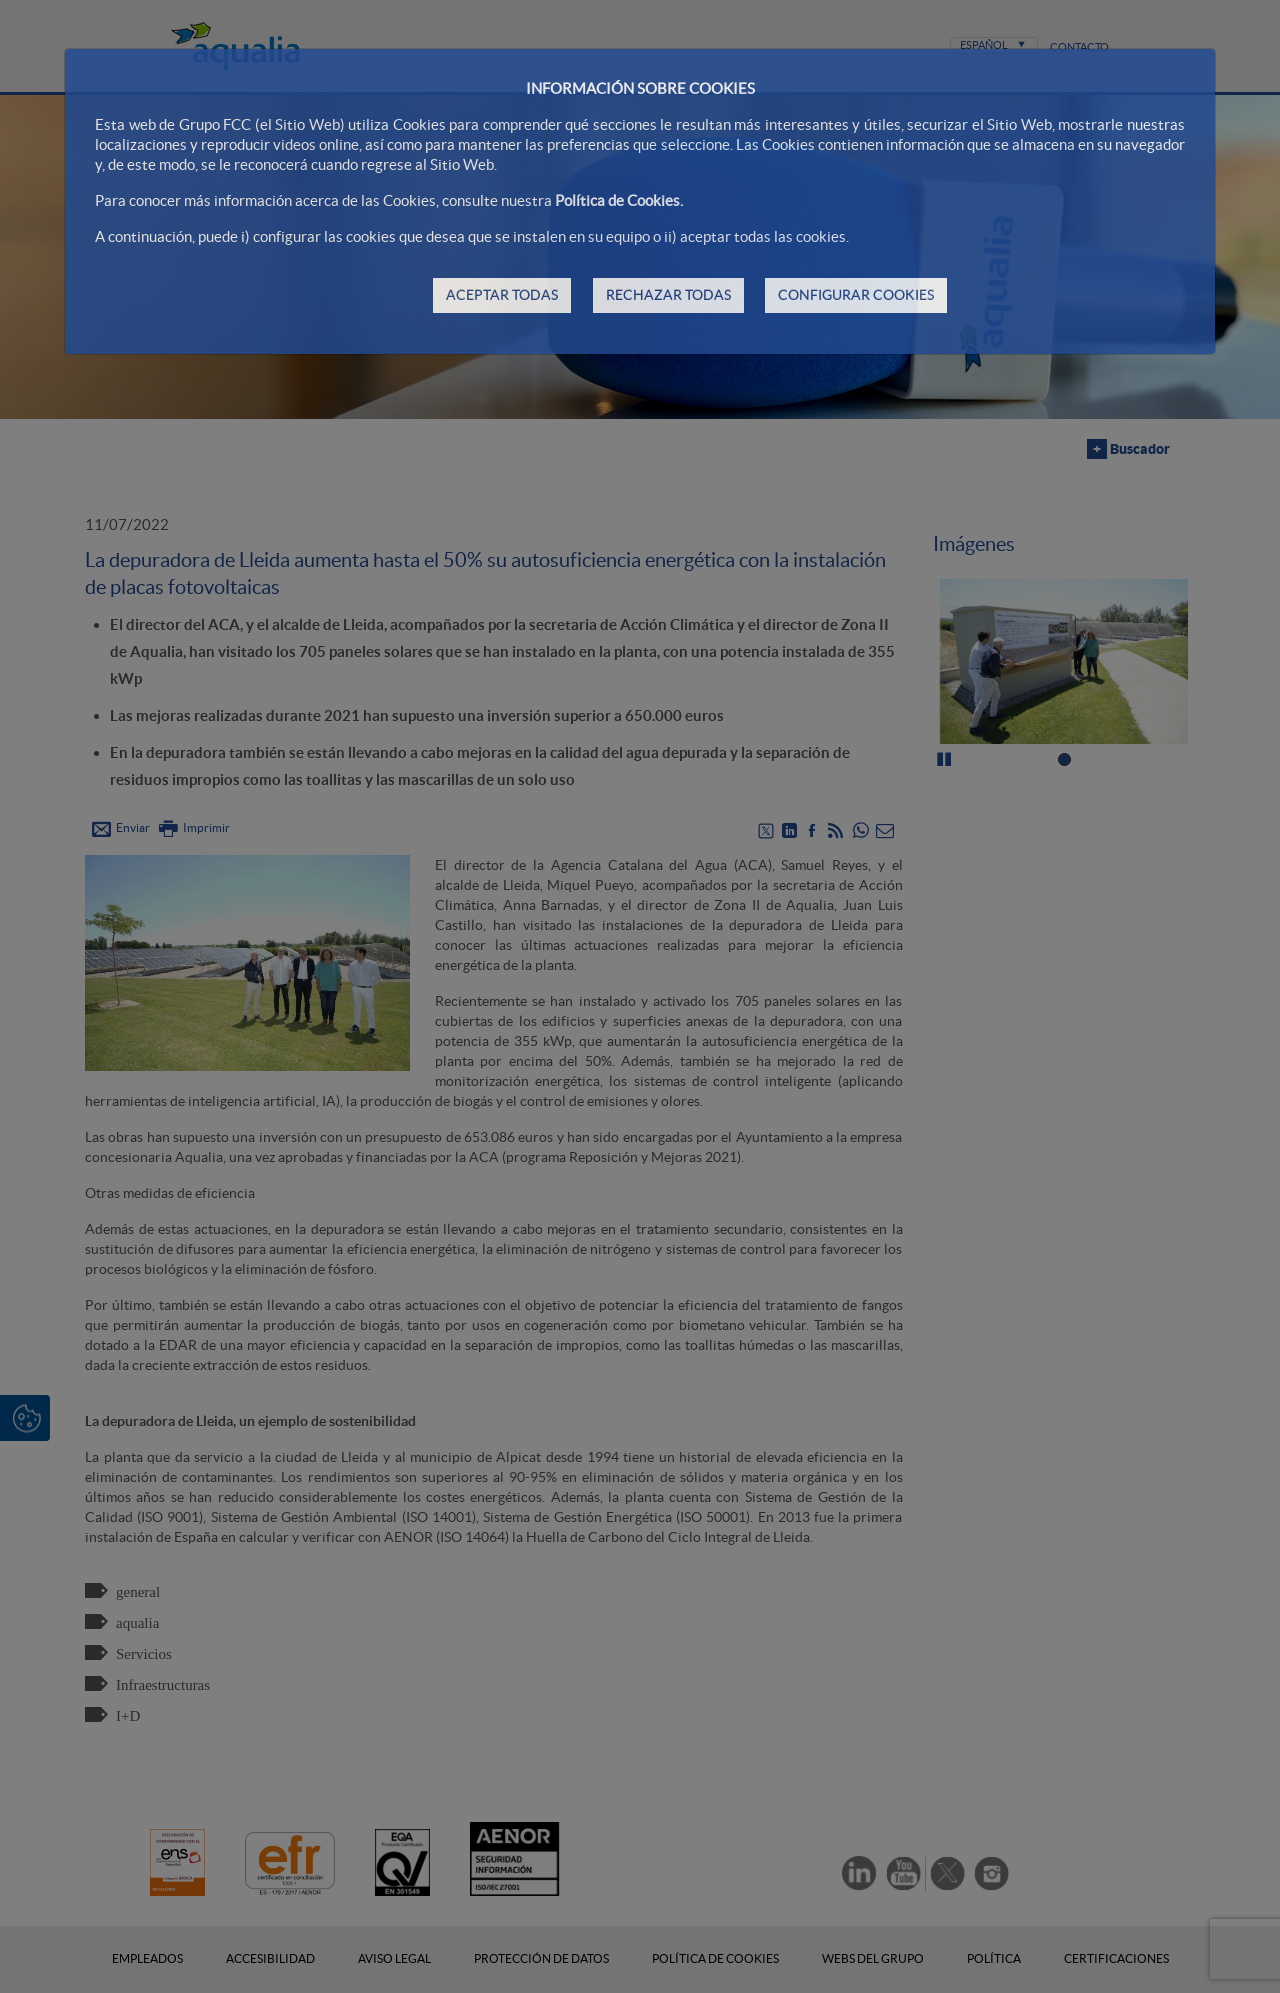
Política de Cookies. (619, 200)
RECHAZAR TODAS (668, 295)
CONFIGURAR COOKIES (856, 295)
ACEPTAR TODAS (502, 295)
